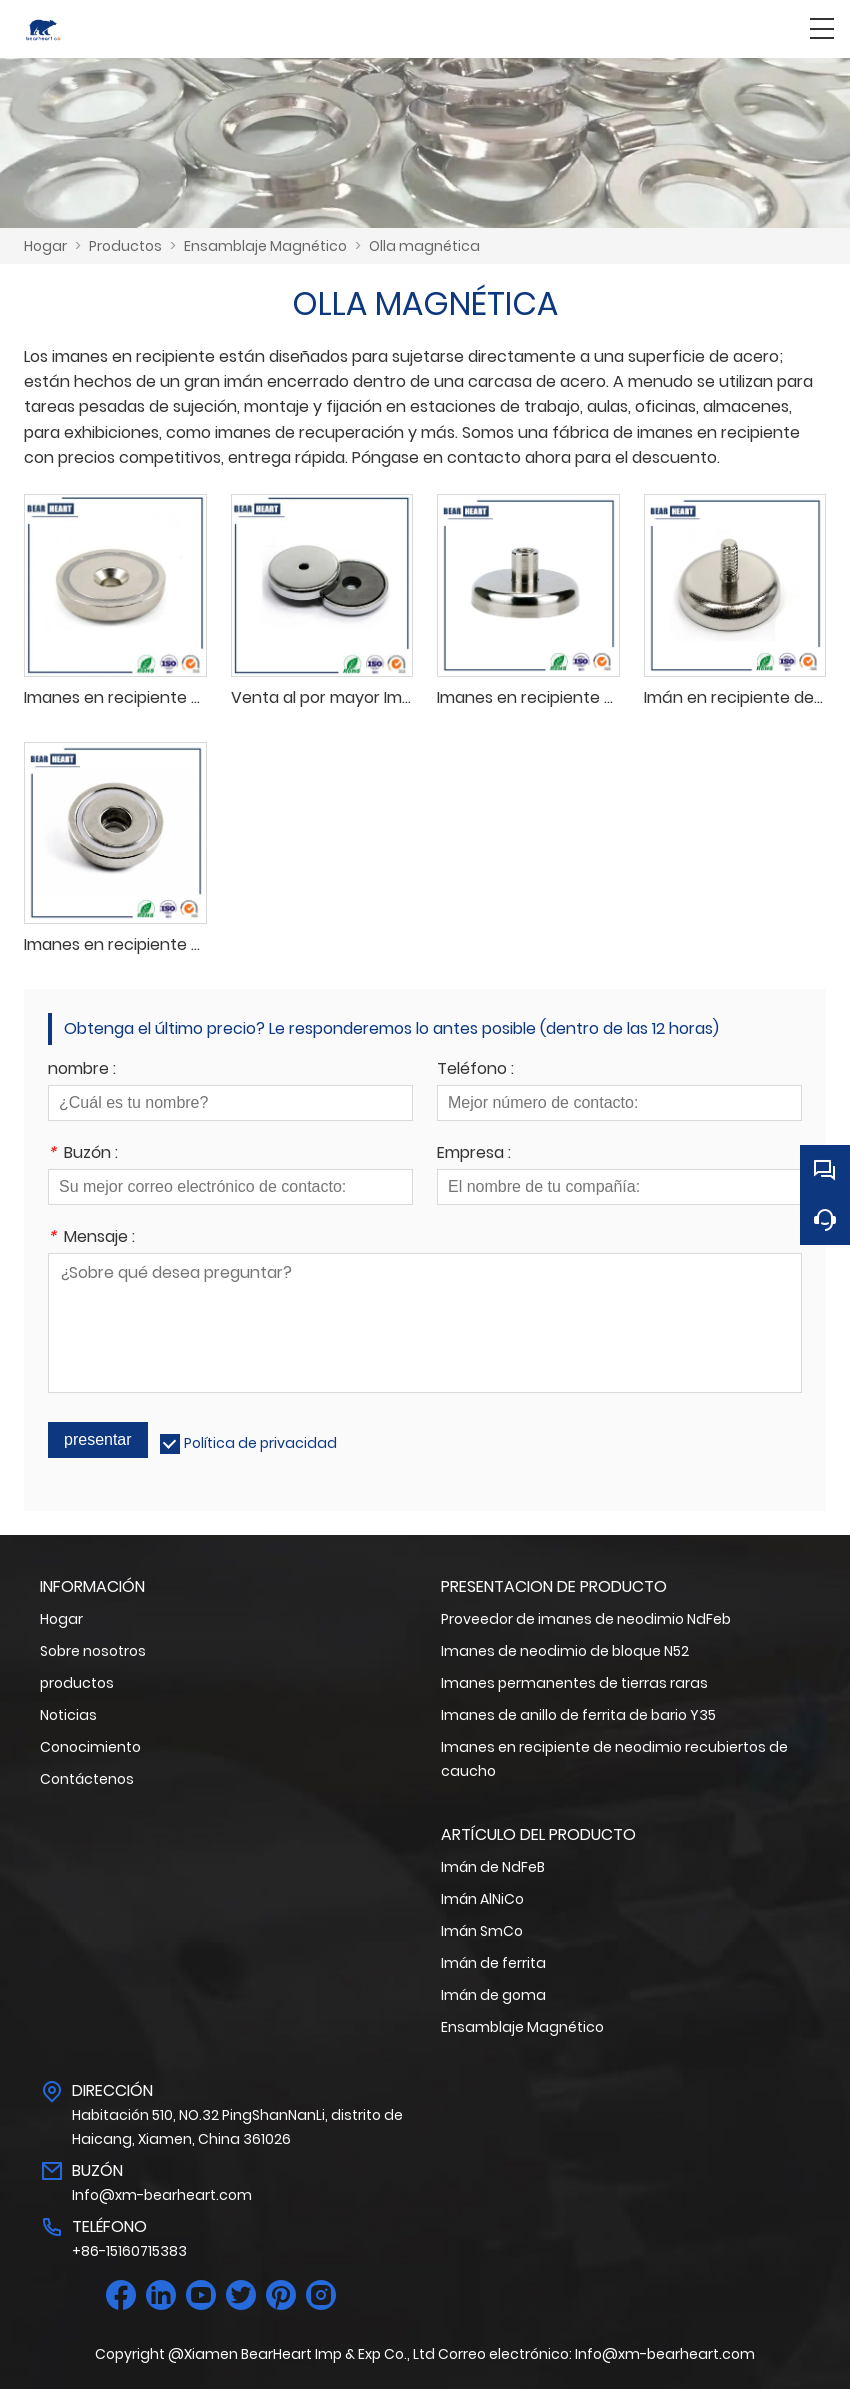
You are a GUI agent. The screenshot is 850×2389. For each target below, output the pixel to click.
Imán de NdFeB (493, 1867)
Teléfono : (475, 1070)
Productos (125, 246)
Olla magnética (424, 246)
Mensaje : (91, 1238)
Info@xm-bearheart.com (162, 2195)
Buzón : (83, 1154)
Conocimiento (90, 1747)
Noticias (68, 1715)
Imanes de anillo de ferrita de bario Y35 (578, 1715)
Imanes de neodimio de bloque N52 (565, 1651)
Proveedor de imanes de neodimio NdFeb (586, 1619)
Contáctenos (87, 1779)
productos (77, 1683)
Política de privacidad (260, 1443)
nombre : (82, 1070)
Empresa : (474, 1154)
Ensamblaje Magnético (265, 246)
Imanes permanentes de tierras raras (574, 1683)
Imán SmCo (482, 1931)
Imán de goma (493, 1995)
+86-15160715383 (129, 2251)
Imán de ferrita (493, 1963)
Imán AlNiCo (482, 1899)
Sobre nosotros (93, 1651)
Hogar (45, 246)
